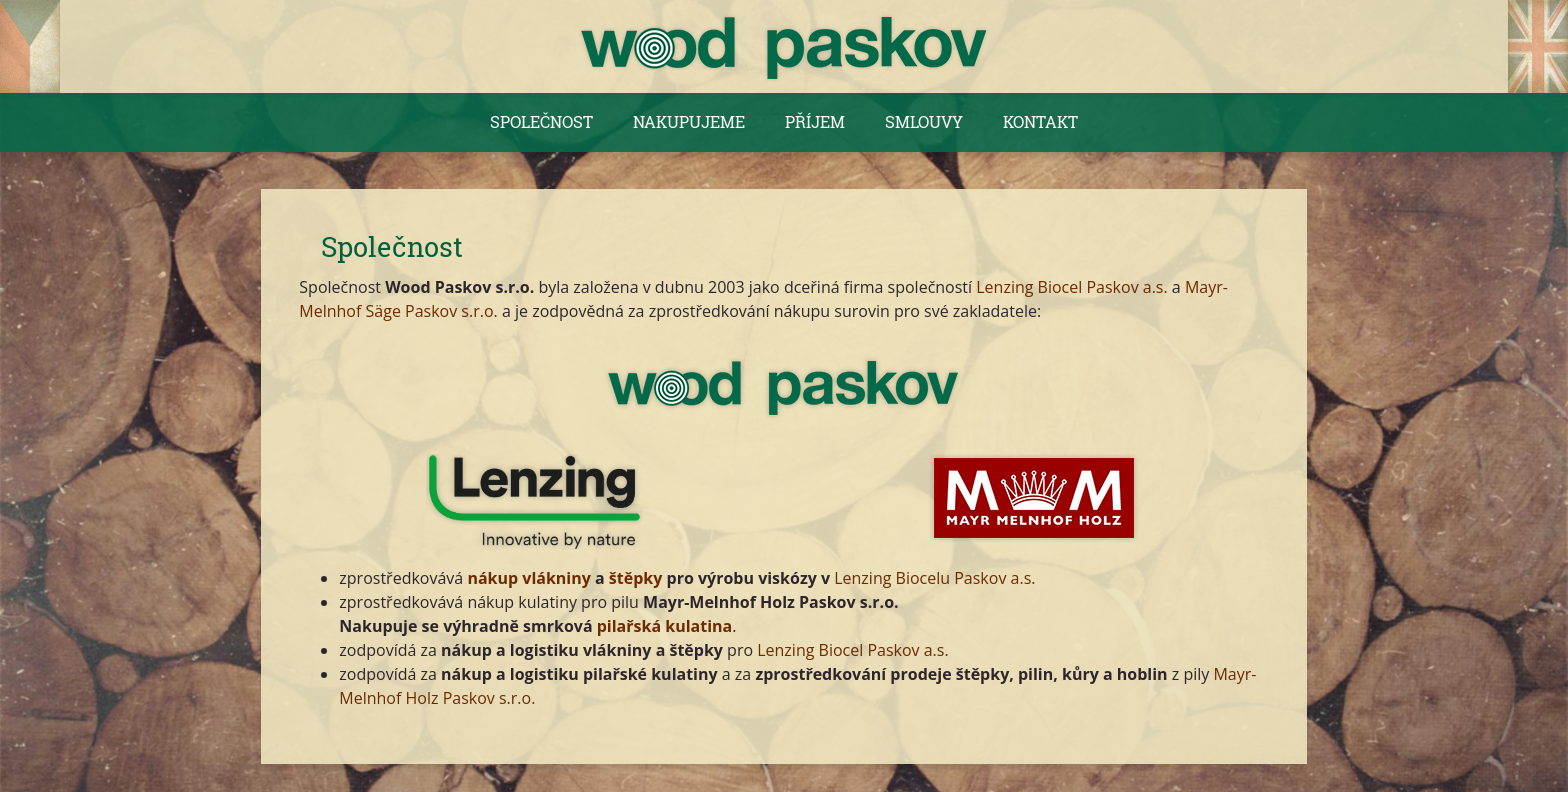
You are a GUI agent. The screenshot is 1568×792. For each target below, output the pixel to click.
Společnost (541, 121)
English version (1538, 46)
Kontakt (1040, 121)
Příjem (815, 121)
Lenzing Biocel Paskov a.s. (1071, 287)
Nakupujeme (689, 121)
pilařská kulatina (665, 626)
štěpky (636, 578)
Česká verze (30, 46)
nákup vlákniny (528, 578)
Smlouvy (924, 121)
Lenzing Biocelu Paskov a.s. (934, 578)
